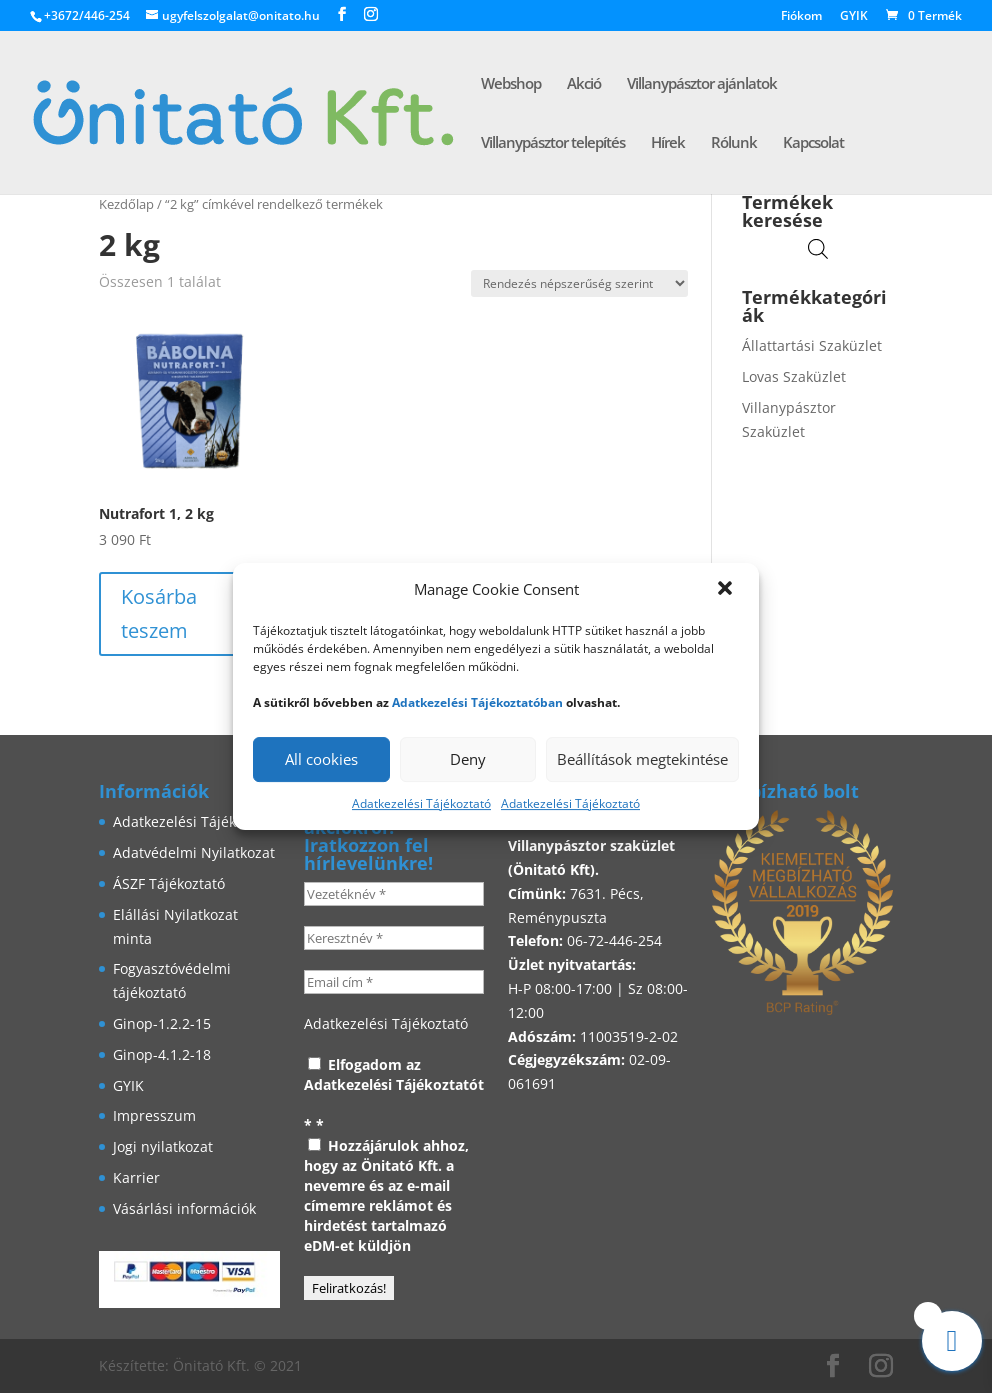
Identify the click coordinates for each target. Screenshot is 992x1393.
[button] (727, 590)
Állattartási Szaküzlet (812, 345)
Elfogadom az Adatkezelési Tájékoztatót (394, 1074)
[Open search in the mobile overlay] (818, 248)
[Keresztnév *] (394, 938)
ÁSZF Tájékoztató (169, 883)
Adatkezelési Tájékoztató (421, 803)
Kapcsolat (813, 143)
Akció (584, 84)
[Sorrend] (579, 283)
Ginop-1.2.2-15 (162, 1023)
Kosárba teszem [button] (159, 613)
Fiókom (801, 17)
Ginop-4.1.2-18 (162, 1054)
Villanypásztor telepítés (553, 143)
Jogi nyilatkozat (163, 1146)
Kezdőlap (126, 204)
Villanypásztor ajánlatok (702, 84)
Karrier (136, 1177)
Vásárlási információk (184, 1208)
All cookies (321, 759)
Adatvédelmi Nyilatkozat (194, 852)
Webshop (511, 84)
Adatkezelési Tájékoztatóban (477, 702)
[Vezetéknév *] (394, 894)
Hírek (668, 143)
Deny (468, 759)
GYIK (854, 17)
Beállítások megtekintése (642, 759)
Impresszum (154, 1115)
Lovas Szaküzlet (794, 376)
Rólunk (734, 143)
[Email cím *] (394, 982)
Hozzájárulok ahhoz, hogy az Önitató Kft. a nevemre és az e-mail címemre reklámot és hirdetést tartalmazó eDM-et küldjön (386, 1195)
